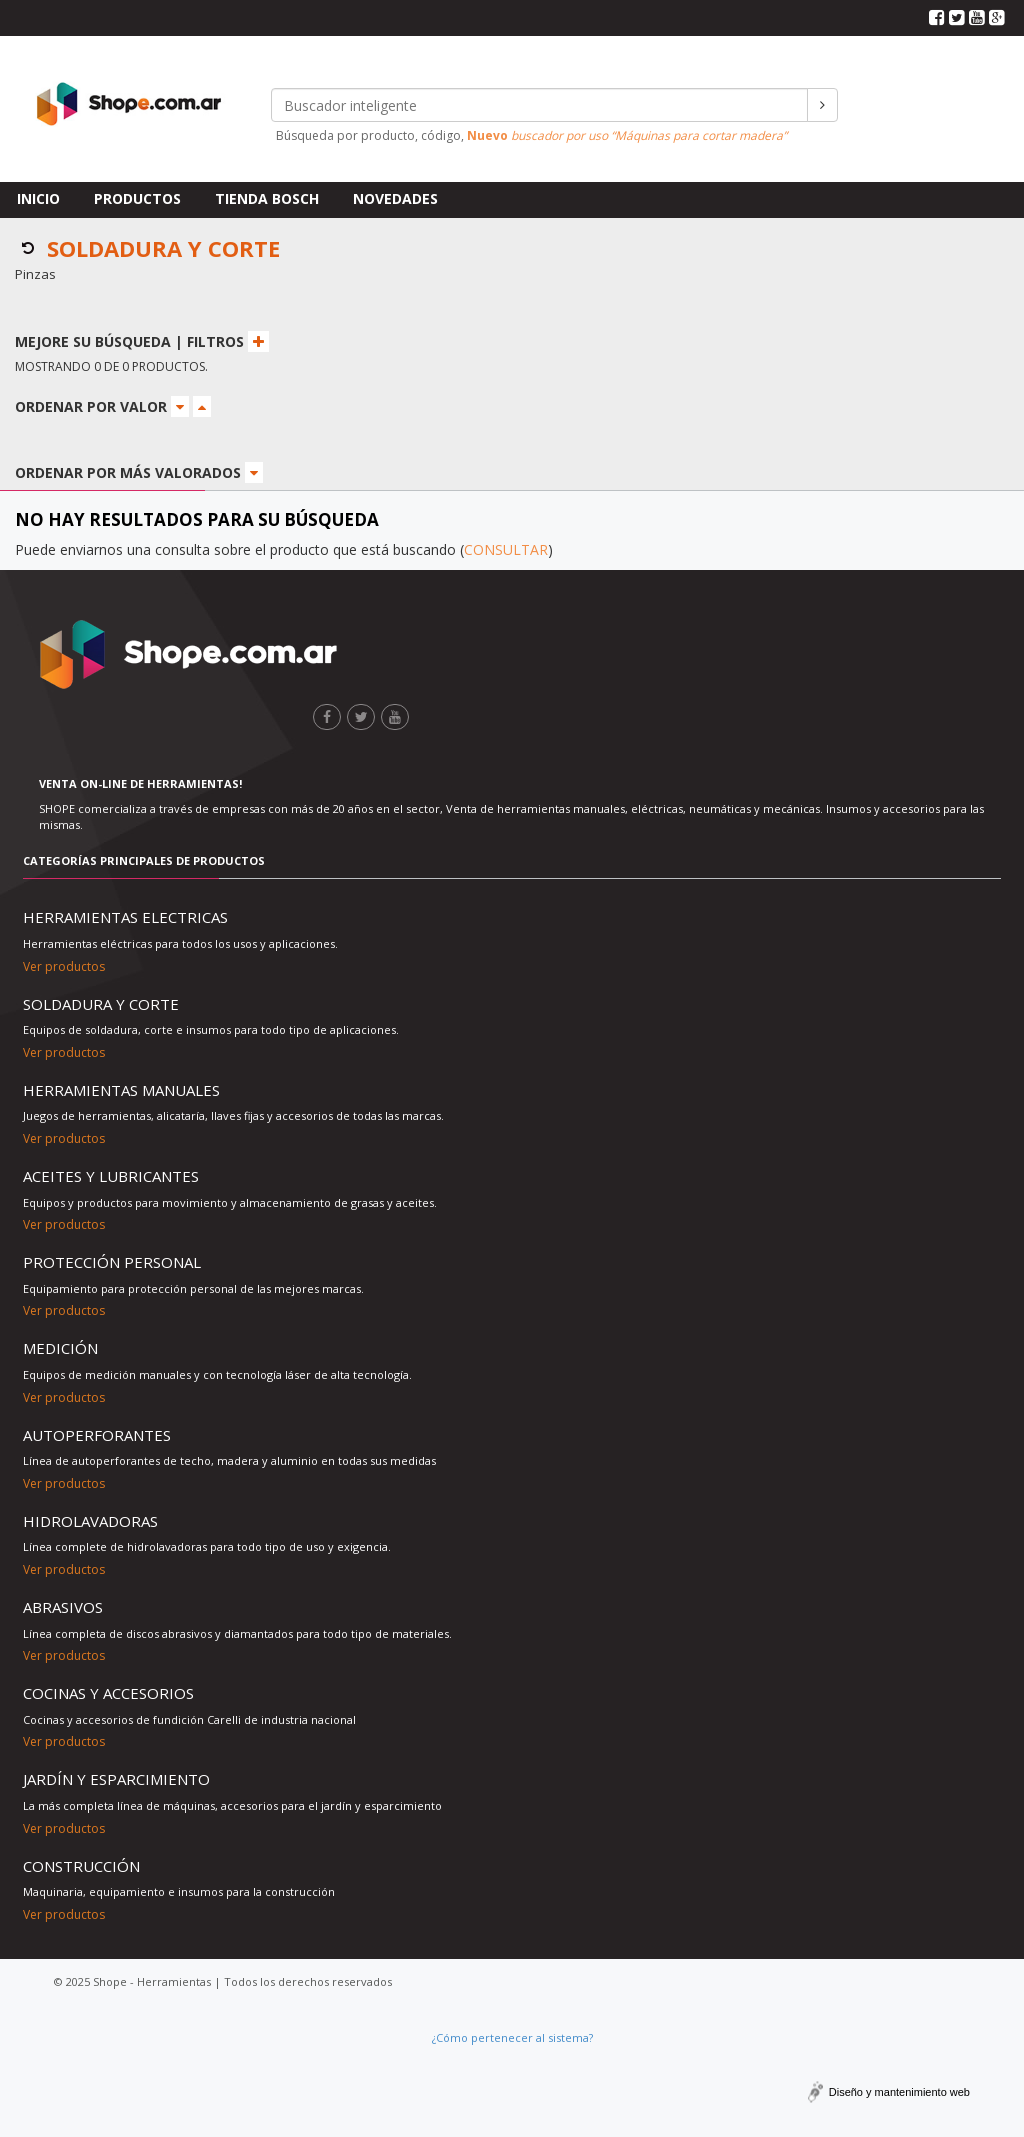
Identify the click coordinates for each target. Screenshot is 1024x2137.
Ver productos (64, 966)
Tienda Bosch (267, 198)
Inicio (38, 198)
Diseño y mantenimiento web (899, 2092)
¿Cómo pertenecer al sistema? (512, 2037)
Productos (137, 198)
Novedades (395, 198)
